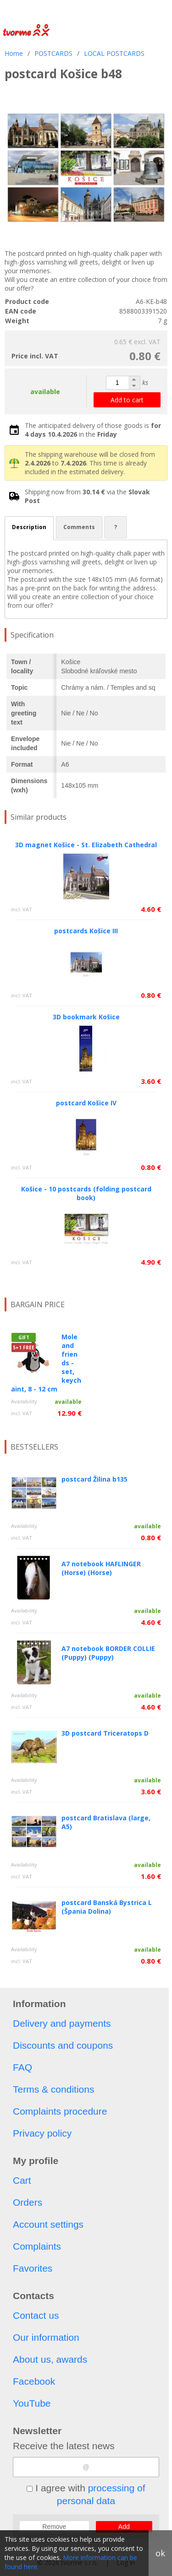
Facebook (34, 2381)
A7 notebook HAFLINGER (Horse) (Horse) (101, 1568)
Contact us (36, 2315)
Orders (27, 2202)
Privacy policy (42, 2133)
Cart (22, 2180)
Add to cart (127, 399)
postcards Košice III (86, 930)
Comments (79, 527)
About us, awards (50, 2359)
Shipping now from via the (87, 496)
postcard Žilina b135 (94, 1479)
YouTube (32, 2403)
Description (29, 527)
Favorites (32, 2268)
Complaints (37, 2246)
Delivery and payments (62, 2023)
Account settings (48, 2224)
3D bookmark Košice (86, 1016)
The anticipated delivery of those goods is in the (93, 429)
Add (124, 2526)
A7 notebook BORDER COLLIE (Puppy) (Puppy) (108, 1652)
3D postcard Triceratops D (105, 1733)
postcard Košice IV (86, 1103)
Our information (46, 2337)
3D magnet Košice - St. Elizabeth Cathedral (86, 844)
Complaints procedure (60, 2111)
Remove (54, 2526)
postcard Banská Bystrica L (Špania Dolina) (106, 1907)
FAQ (22, 2067)
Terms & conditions (53, 2089)
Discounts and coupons (63, 2045)
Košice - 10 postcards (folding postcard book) (86, 1193)
